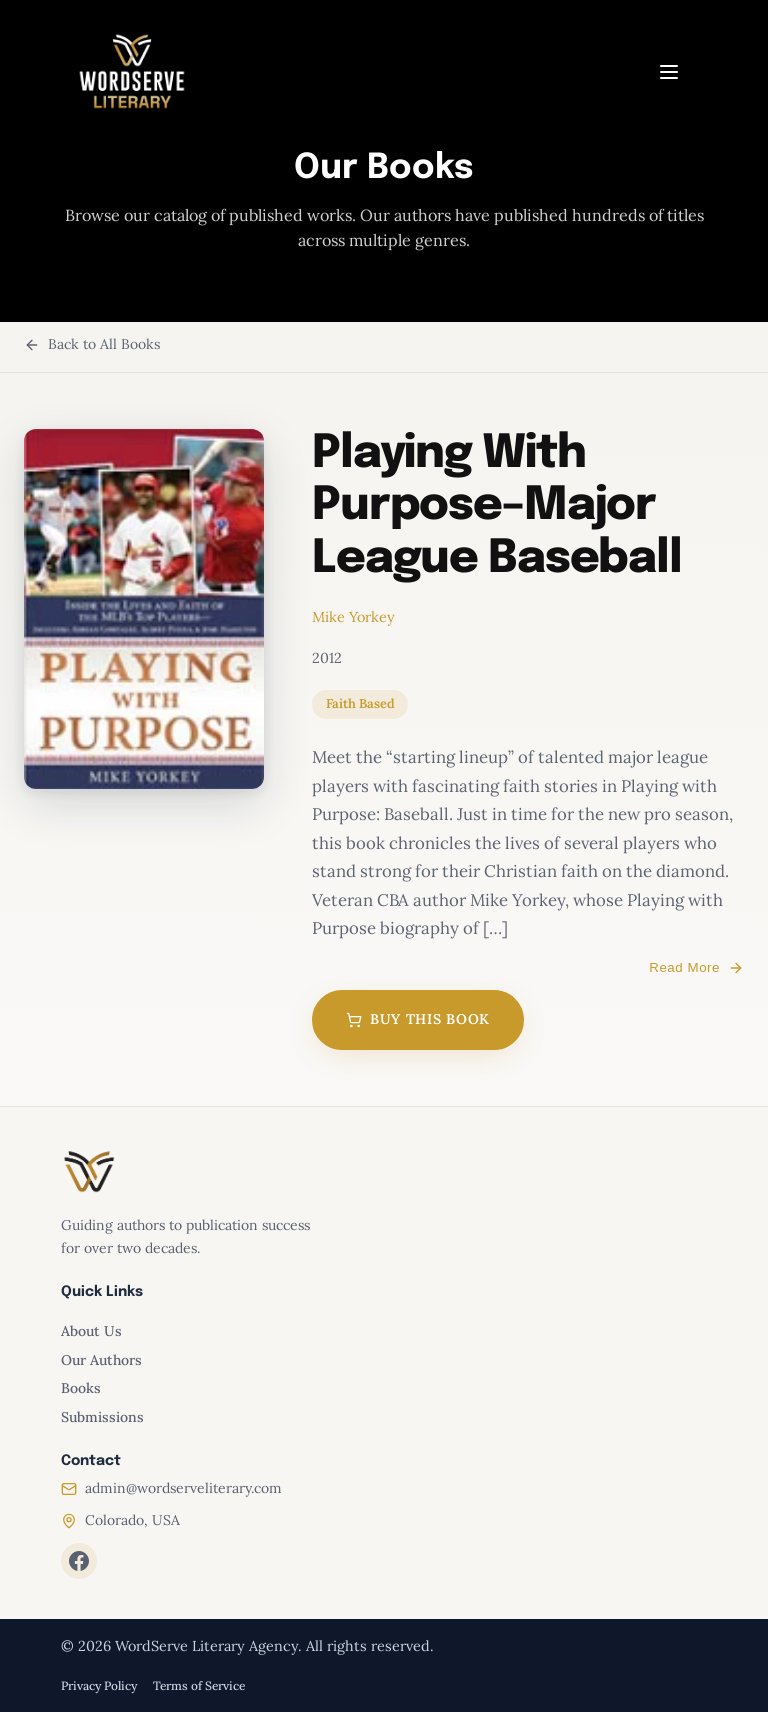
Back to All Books (92, 344)
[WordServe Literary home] (132, 72)
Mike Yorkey (353, 617)
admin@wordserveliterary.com (183, 1488)
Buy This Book (418, 1019)
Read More (696, 968)
